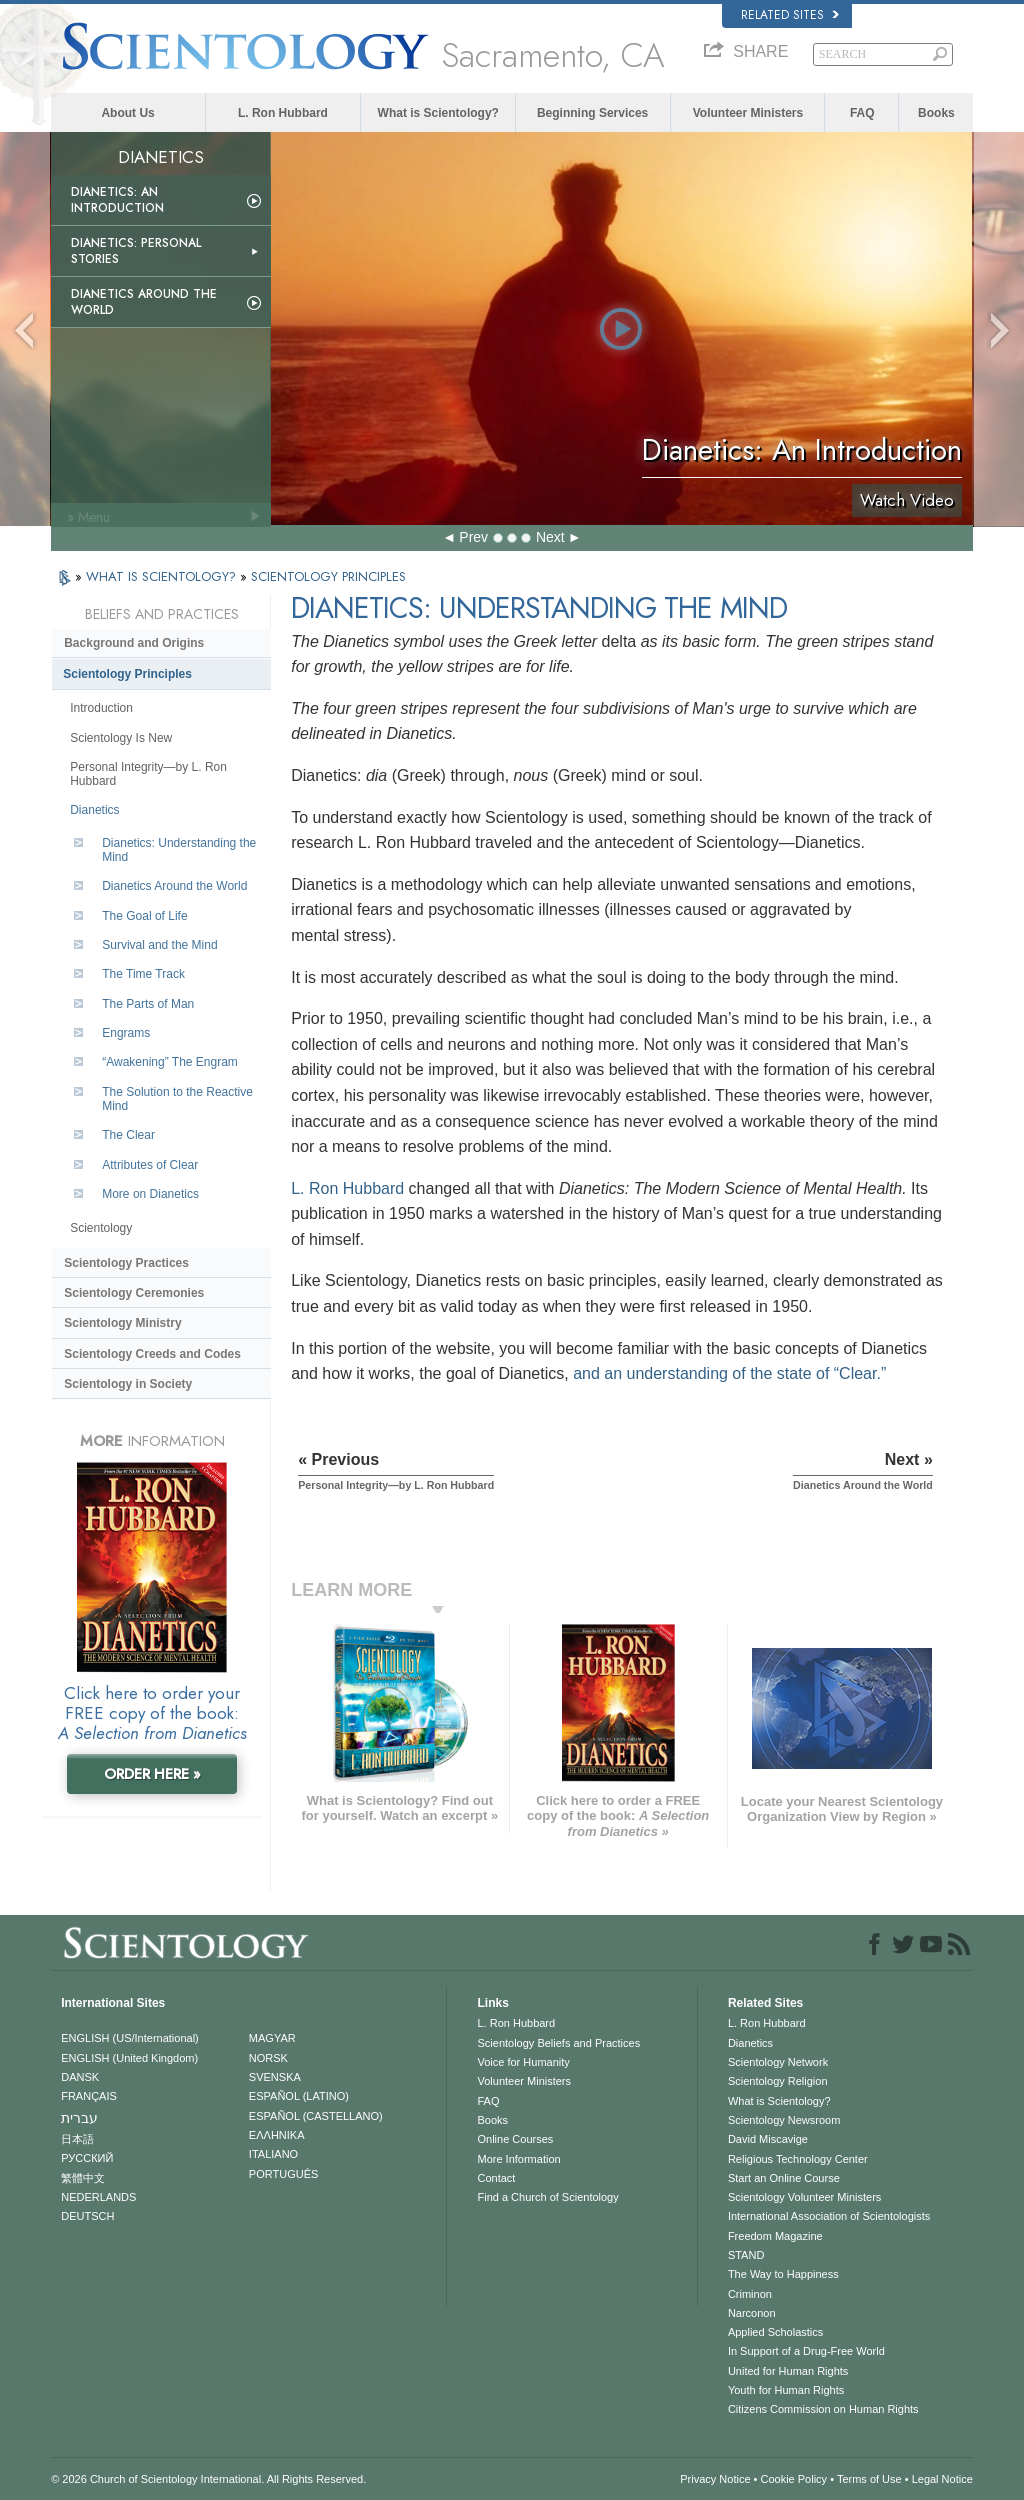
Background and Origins (134, 643)
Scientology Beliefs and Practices (558, 2043)
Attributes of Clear (150, 1165)
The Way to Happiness (783, 2274)
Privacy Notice (715, 2479)
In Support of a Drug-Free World (806, 2351)
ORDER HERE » (152, 1774)
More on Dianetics (150, 1194)
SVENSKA (275, 2077)
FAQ (862, 113)
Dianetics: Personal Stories (136, 251)
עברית (79, 2118)
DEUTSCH (87, 2216)
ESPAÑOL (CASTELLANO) (316, 2116)
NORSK (268, 2058)
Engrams (126, 1033)
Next (550, 537)
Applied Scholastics (775, 2332)
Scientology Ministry (122, 1323)
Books (936, 113)
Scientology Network (778, 2062)
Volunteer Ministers (748, 113)
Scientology (101, 1228)
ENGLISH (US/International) (130, 2038)
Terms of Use (869, 2479)
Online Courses (515, 2139)
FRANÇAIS (89, 2096)
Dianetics (94, 810)
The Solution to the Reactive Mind (177, 1099)
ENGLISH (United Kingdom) (129, 2058)
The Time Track (143, 974)
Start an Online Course (784, 2178)
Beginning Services (592, 113)
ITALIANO (273, 2154)
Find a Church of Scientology (547, 2197)
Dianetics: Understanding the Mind (179, 850)
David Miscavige (768, 2139)
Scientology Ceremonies (134, 1293)
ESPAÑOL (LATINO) (299, 2096)
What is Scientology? (438, 113)
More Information (518, 2159)
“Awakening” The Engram (170, 1062)
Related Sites (790, 15)
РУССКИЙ (87, 2158)
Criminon (750, 2294)
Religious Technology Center (798, 2159)
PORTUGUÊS (283, 2174)
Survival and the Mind (159, 945)
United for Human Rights (788, 2371)
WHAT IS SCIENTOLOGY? (163, 576)
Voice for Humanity (523, 2062)
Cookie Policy (793, 2479)
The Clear (128, 1135)
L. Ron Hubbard (283, 113)
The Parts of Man (148, 1004)
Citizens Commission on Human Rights (823, 2409)
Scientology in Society (128, 1384)
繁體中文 (83, 2178)
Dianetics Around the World (144, 302)
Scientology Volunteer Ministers (804, 2197)
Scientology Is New (121, 738)
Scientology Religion (778, 2081)
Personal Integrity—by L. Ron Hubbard (148, 774)
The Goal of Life (144, 916)
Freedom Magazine (775, 2236)
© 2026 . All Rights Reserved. (208, 2479)
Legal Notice (942, 2479)
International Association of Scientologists (829, 2216)
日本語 (77, 2139)
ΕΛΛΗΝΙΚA (277, 2135)
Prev (473, 537)
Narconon (752, 2313)
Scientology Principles (127, 674)
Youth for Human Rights (786, 2390)
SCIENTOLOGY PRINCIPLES (328, 576)
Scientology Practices (126, 1263)
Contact (496, 2178)
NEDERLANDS (98, 2197)
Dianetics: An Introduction (117, 200)
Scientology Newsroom (784, 2120)
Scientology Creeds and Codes (152, 1354)
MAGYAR (272, 2038)
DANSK (80, 2077)
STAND (746, 2255)
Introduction (101, 708)
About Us (127, 113)
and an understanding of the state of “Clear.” (729, 1373)
